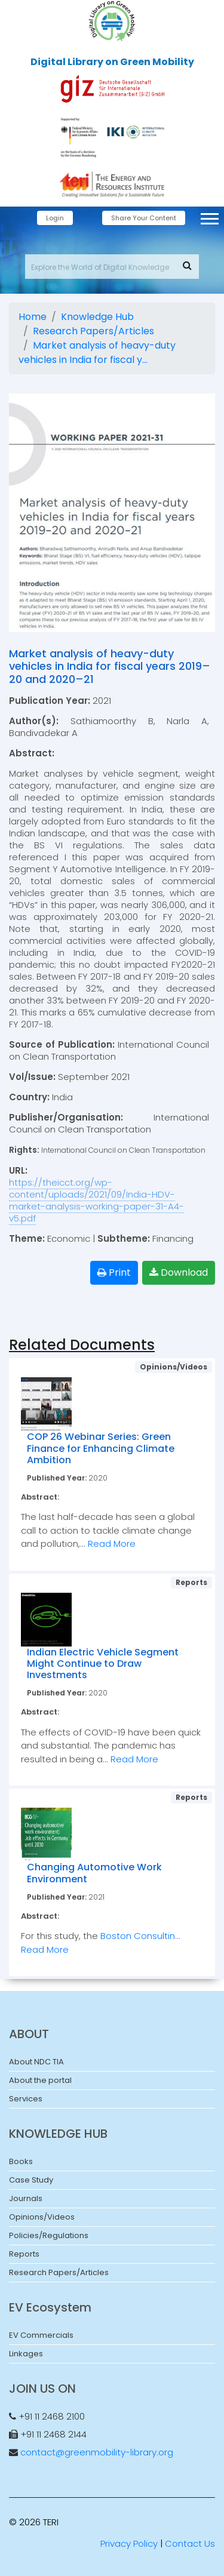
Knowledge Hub (97, 317)
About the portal (40, 2080)
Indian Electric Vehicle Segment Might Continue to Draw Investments (103, 1663)
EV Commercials (41, 2335)
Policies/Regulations (48, 2235)
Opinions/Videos (42, 2217)
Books (21, 2161)
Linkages (26, 2353)
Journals (25, 2198)
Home (33, 317)
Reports (24, 2254)
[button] (209, 216)
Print (114, 1272)
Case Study (31, 2180)
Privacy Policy (129, 2543)
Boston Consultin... (140, 1935)
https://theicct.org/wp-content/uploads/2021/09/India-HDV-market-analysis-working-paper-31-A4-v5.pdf (96, 1200)
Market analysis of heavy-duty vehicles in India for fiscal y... (97, 352)
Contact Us (190, 2543)
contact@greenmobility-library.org (96, 2452)
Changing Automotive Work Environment (94, 1872)
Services (25, 2098)
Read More (112, 1543)
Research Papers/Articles (93, 331)
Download (178, 1272)
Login (55, 218)
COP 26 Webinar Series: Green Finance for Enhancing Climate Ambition (100, 1448)
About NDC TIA (36, 2061)
